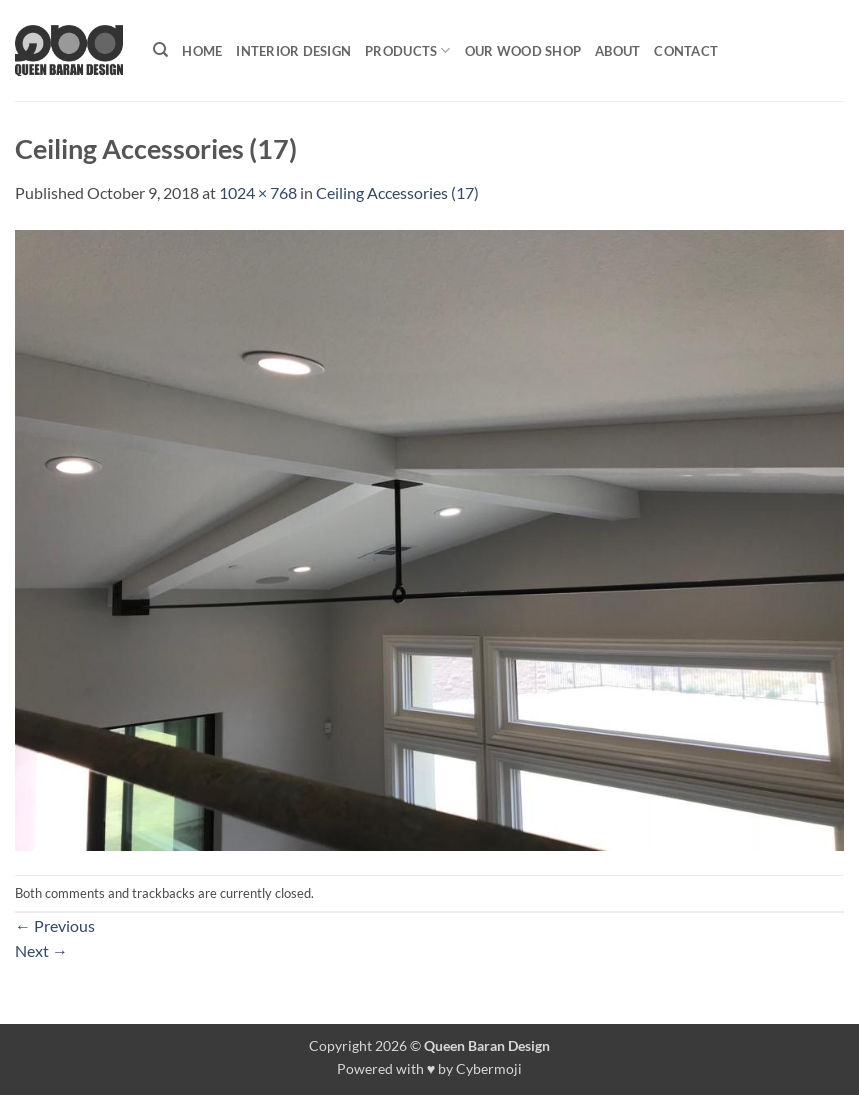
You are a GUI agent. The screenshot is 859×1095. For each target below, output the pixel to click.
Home (202, 51)
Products (408, 50)
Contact (686, 51)
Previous (55, 925)
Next (41, 950)
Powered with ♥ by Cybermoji (430, 1068)
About (617, 51)
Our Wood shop (523, 51)
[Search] (160, 50)
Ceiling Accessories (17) (397, 192)
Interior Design (293, 51)
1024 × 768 (258, 192)
